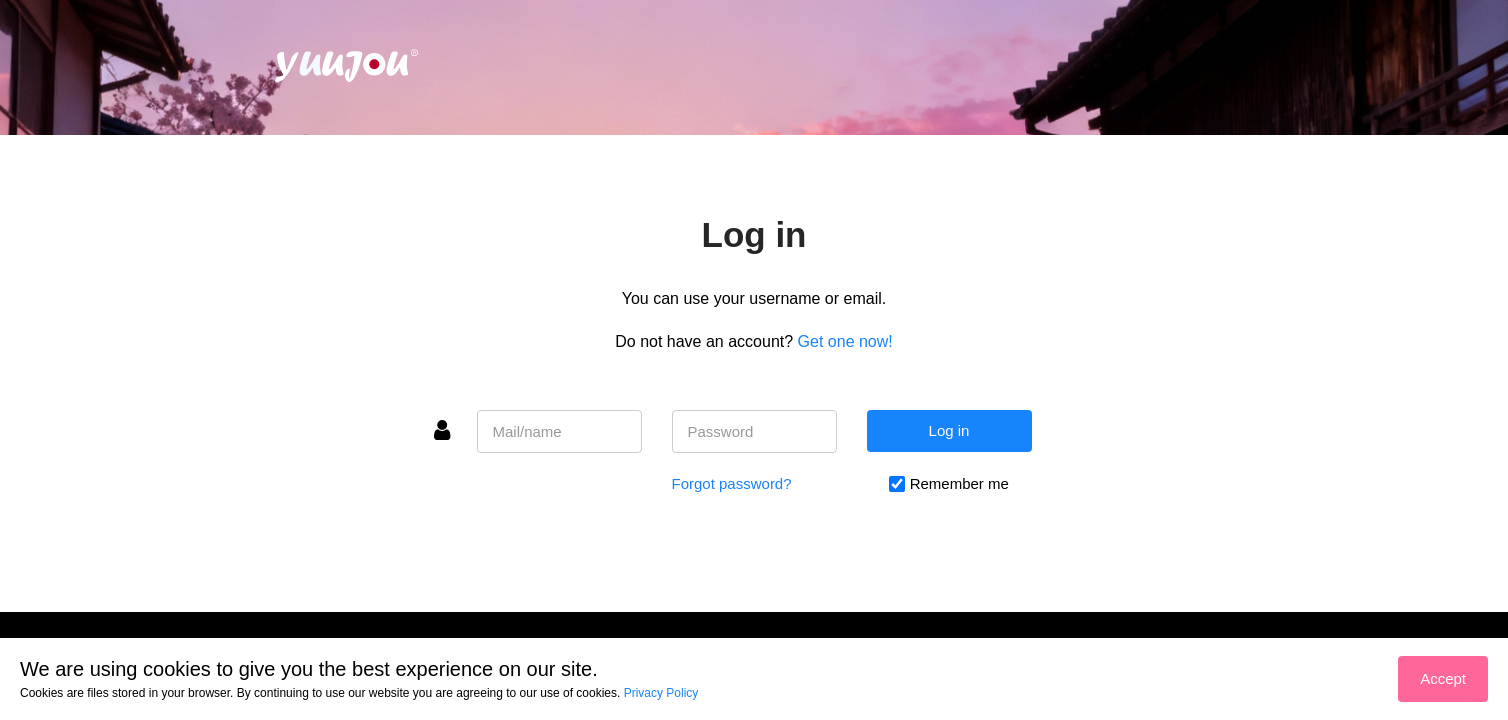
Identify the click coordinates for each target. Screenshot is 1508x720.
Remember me (959, 483)
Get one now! (845, 341)
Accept (1443, 678)
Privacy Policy (661, 693)
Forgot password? (732, 483)
